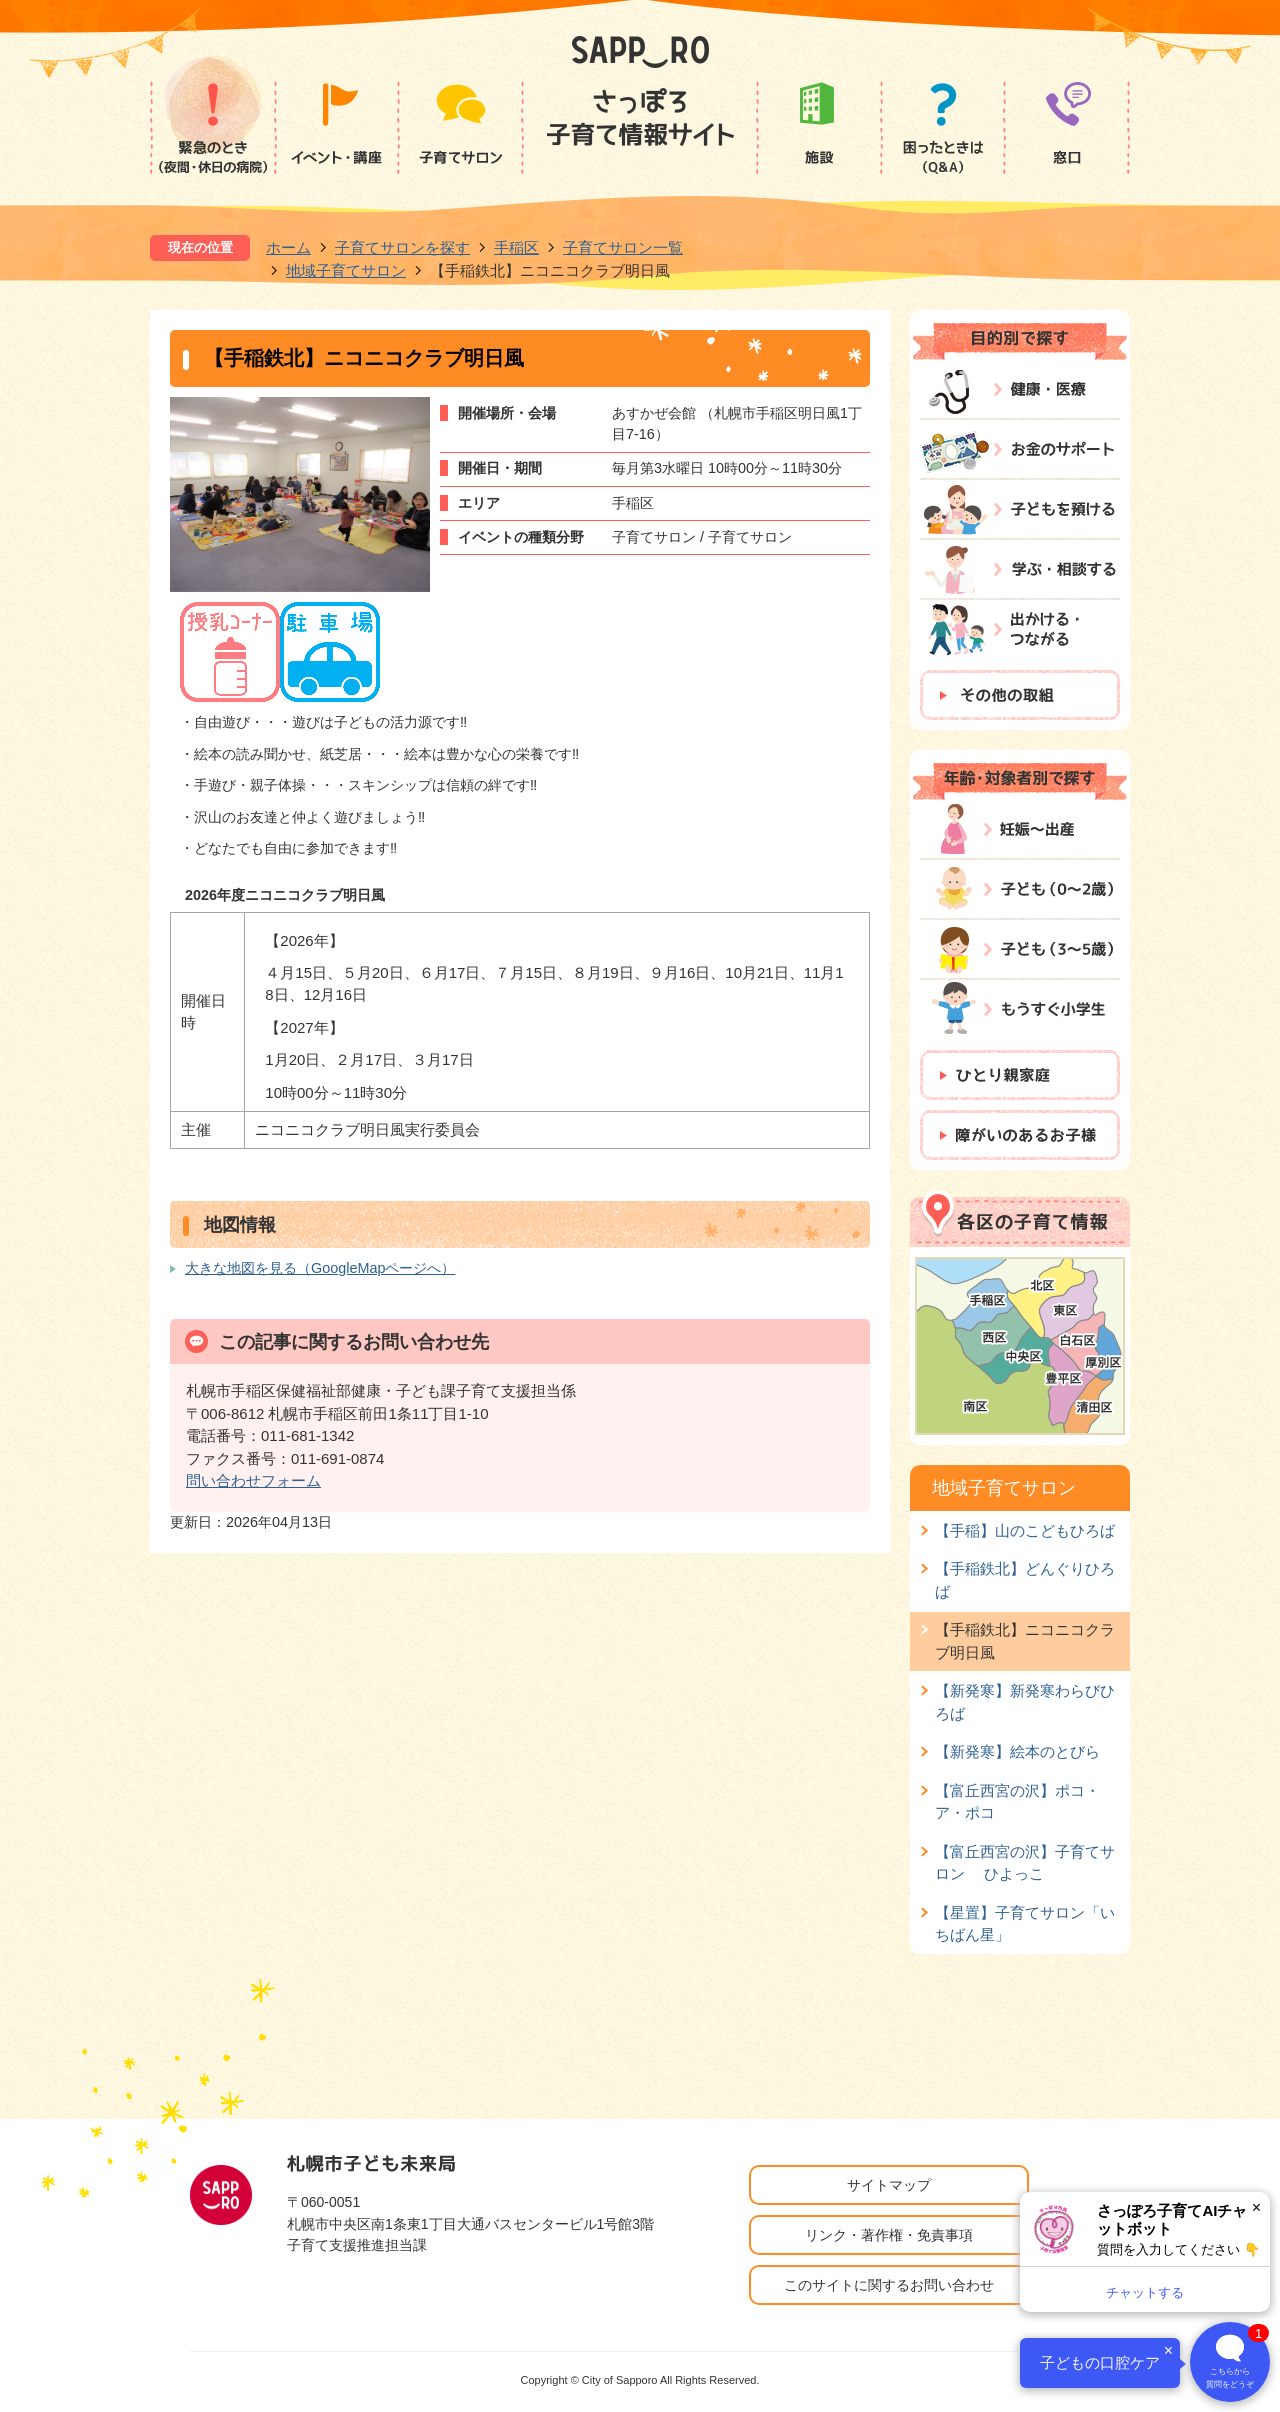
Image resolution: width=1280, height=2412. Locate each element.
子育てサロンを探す (402, 247)
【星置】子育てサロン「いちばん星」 (1025, 1923)
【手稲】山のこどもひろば (1025, 1530)
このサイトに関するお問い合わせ (889, 2285)
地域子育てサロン (346, 270)
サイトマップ (889, 2185)
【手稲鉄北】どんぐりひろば (1025, 1579)
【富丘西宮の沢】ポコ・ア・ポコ (1017, 1801)
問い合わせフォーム (253, 1480)
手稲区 (516, 247)
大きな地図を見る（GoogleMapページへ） (320, 1268)
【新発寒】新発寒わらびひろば (1025, 1701)
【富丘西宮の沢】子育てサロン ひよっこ (1025, 1862)
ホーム (288, 247)
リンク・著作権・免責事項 (889, 2235)
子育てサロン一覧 (623, 247)
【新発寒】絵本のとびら (1017, 1751)
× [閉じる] (1256, 2207)
